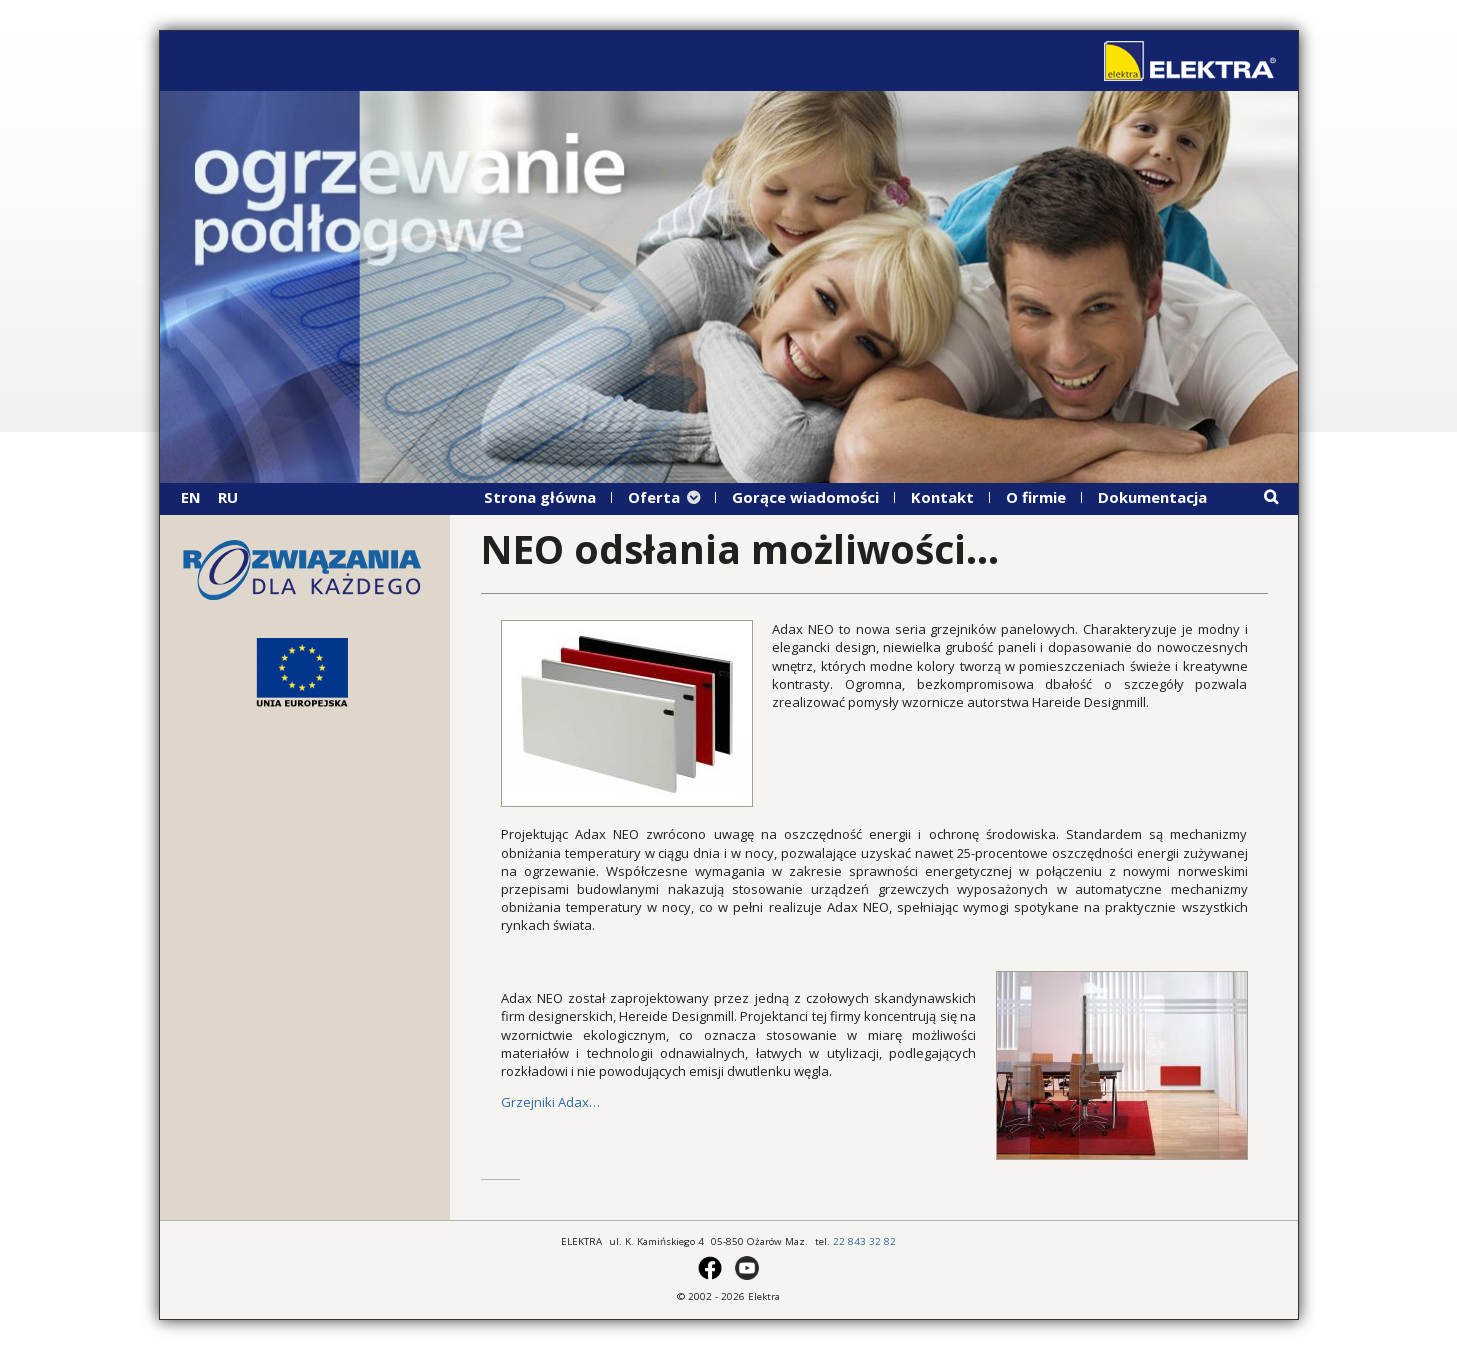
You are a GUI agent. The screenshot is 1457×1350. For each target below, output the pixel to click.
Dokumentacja (1152, 497)
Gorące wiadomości (805, 497)
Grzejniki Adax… (550, 1102)
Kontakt (942, 497)
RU (228, 497)
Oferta (654, 497)
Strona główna (540, 497)
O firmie (1036, 497)
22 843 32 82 (864, 1241)
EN (191, 497)
